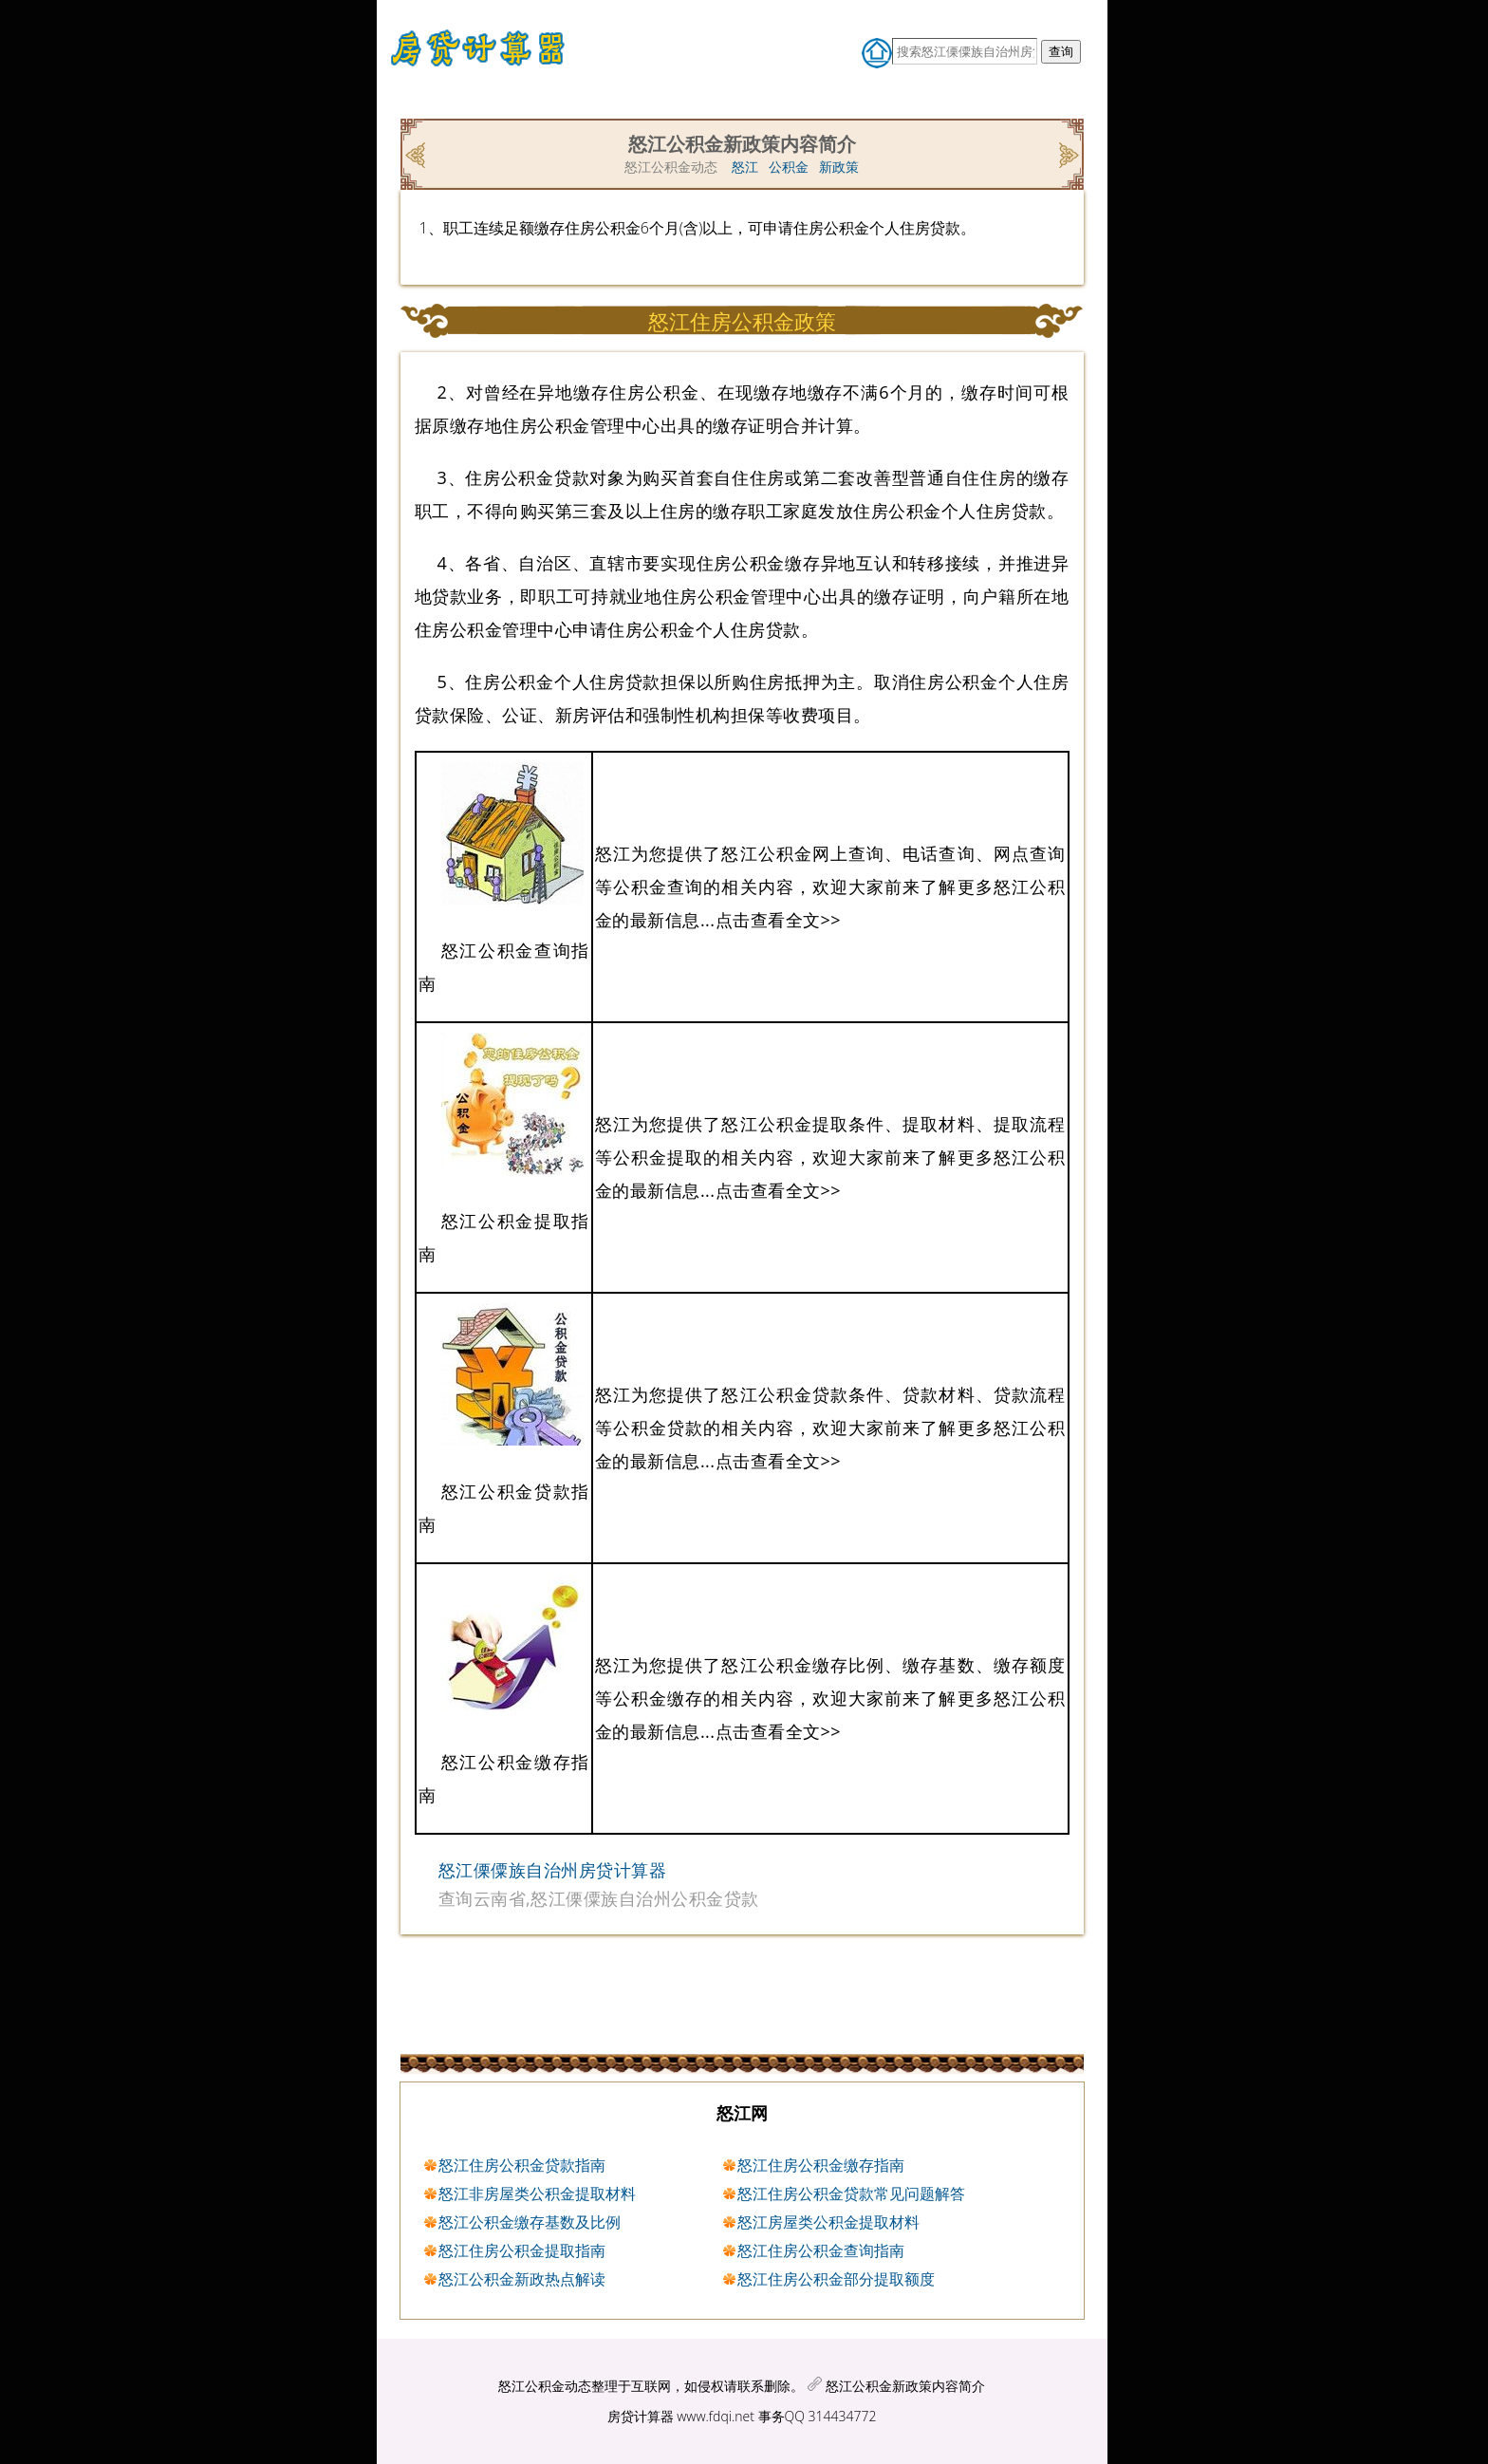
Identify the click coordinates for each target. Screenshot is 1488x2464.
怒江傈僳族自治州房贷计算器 (552, 1869)
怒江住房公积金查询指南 (820, 2250)
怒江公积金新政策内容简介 (905, 2386)
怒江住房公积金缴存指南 (820, 2165)
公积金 (789, 167)
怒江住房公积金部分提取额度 (836, 2278)
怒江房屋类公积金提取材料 (828, 2222)
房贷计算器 (640, 2416)
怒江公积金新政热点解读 (521, 2278)
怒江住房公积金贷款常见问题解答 (851, 2193)
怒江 (745, 167)
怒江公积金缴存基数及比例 (529, 2222)
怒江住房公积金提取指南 (521, 2250)
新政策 (839, 167)
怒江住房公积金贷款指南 (521, 2165)
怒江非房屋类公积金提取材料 (537, 2193)
